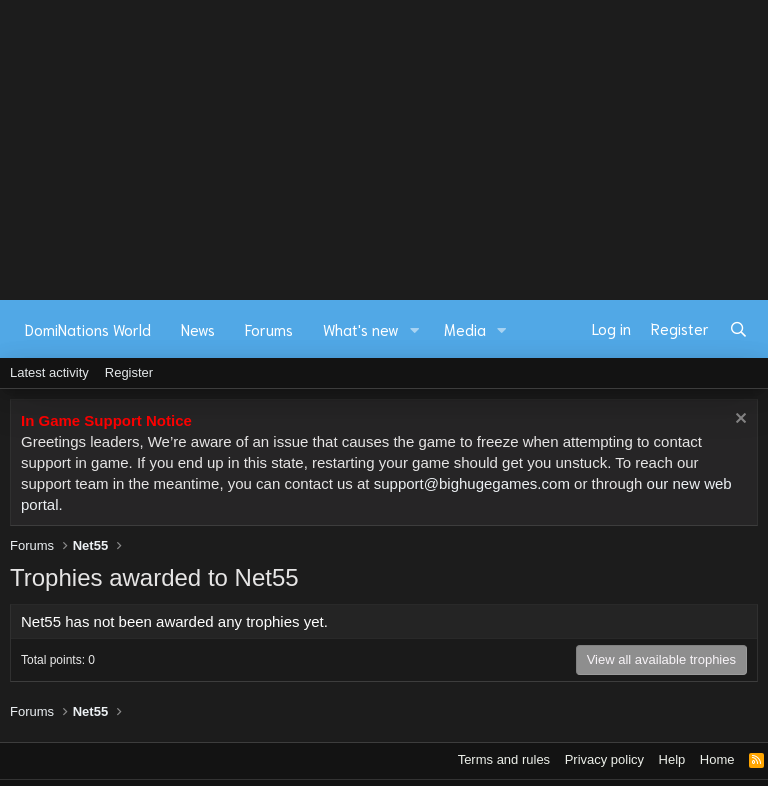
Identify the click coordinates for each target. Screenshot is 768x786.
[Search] (738, 329)
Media (465, 329)
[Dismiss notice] (738, 420)
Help (672, 759)
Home (717, 759)
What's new (361, 329)
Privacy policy (604, 759)
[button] (415, 329)
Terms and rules (504, 759)
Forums (269, 329)
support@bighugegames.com (472, 483)
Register (129, 372)
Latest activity (49, 372)
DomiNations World (88, 329)
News (198, 329)
